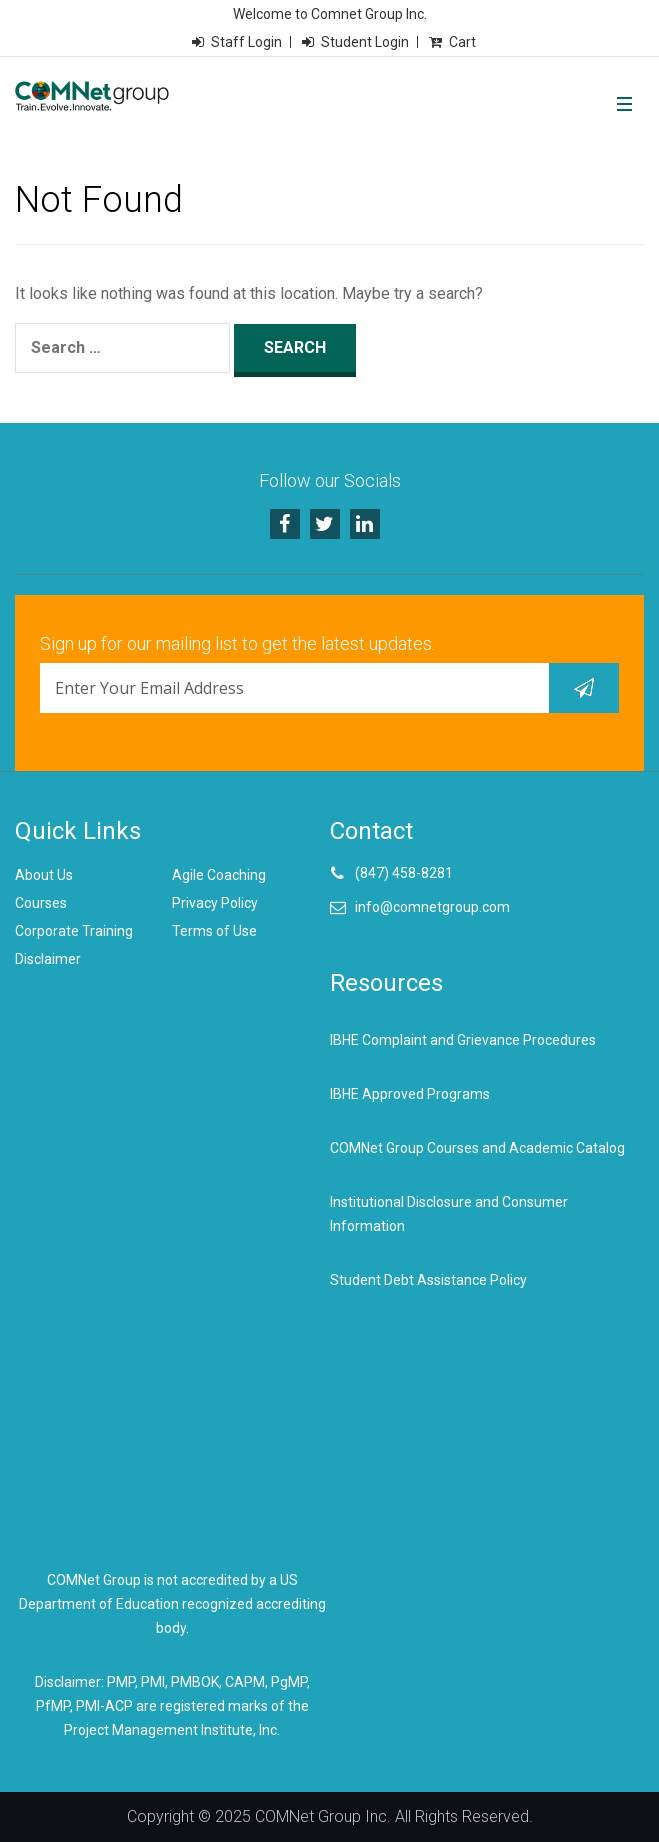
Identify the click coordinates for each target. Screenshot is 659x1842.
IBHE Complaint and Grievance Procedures (463, 1040)
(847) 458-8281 (404, 873)
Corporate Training (74, 931)
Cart (462, 42)
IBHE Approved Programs (410, 1094)
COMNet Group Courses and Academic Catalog (477, 1148)
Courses (41, 903)
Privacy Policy (215, 903)
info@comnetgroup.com (432, 907)
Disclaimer (48, 959)
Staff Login (246, 42)
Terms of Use (214, 931)
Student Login (365, 42)
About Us (44, 875)
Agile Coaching (219, 875)
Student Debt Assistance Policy (428, 1280)
